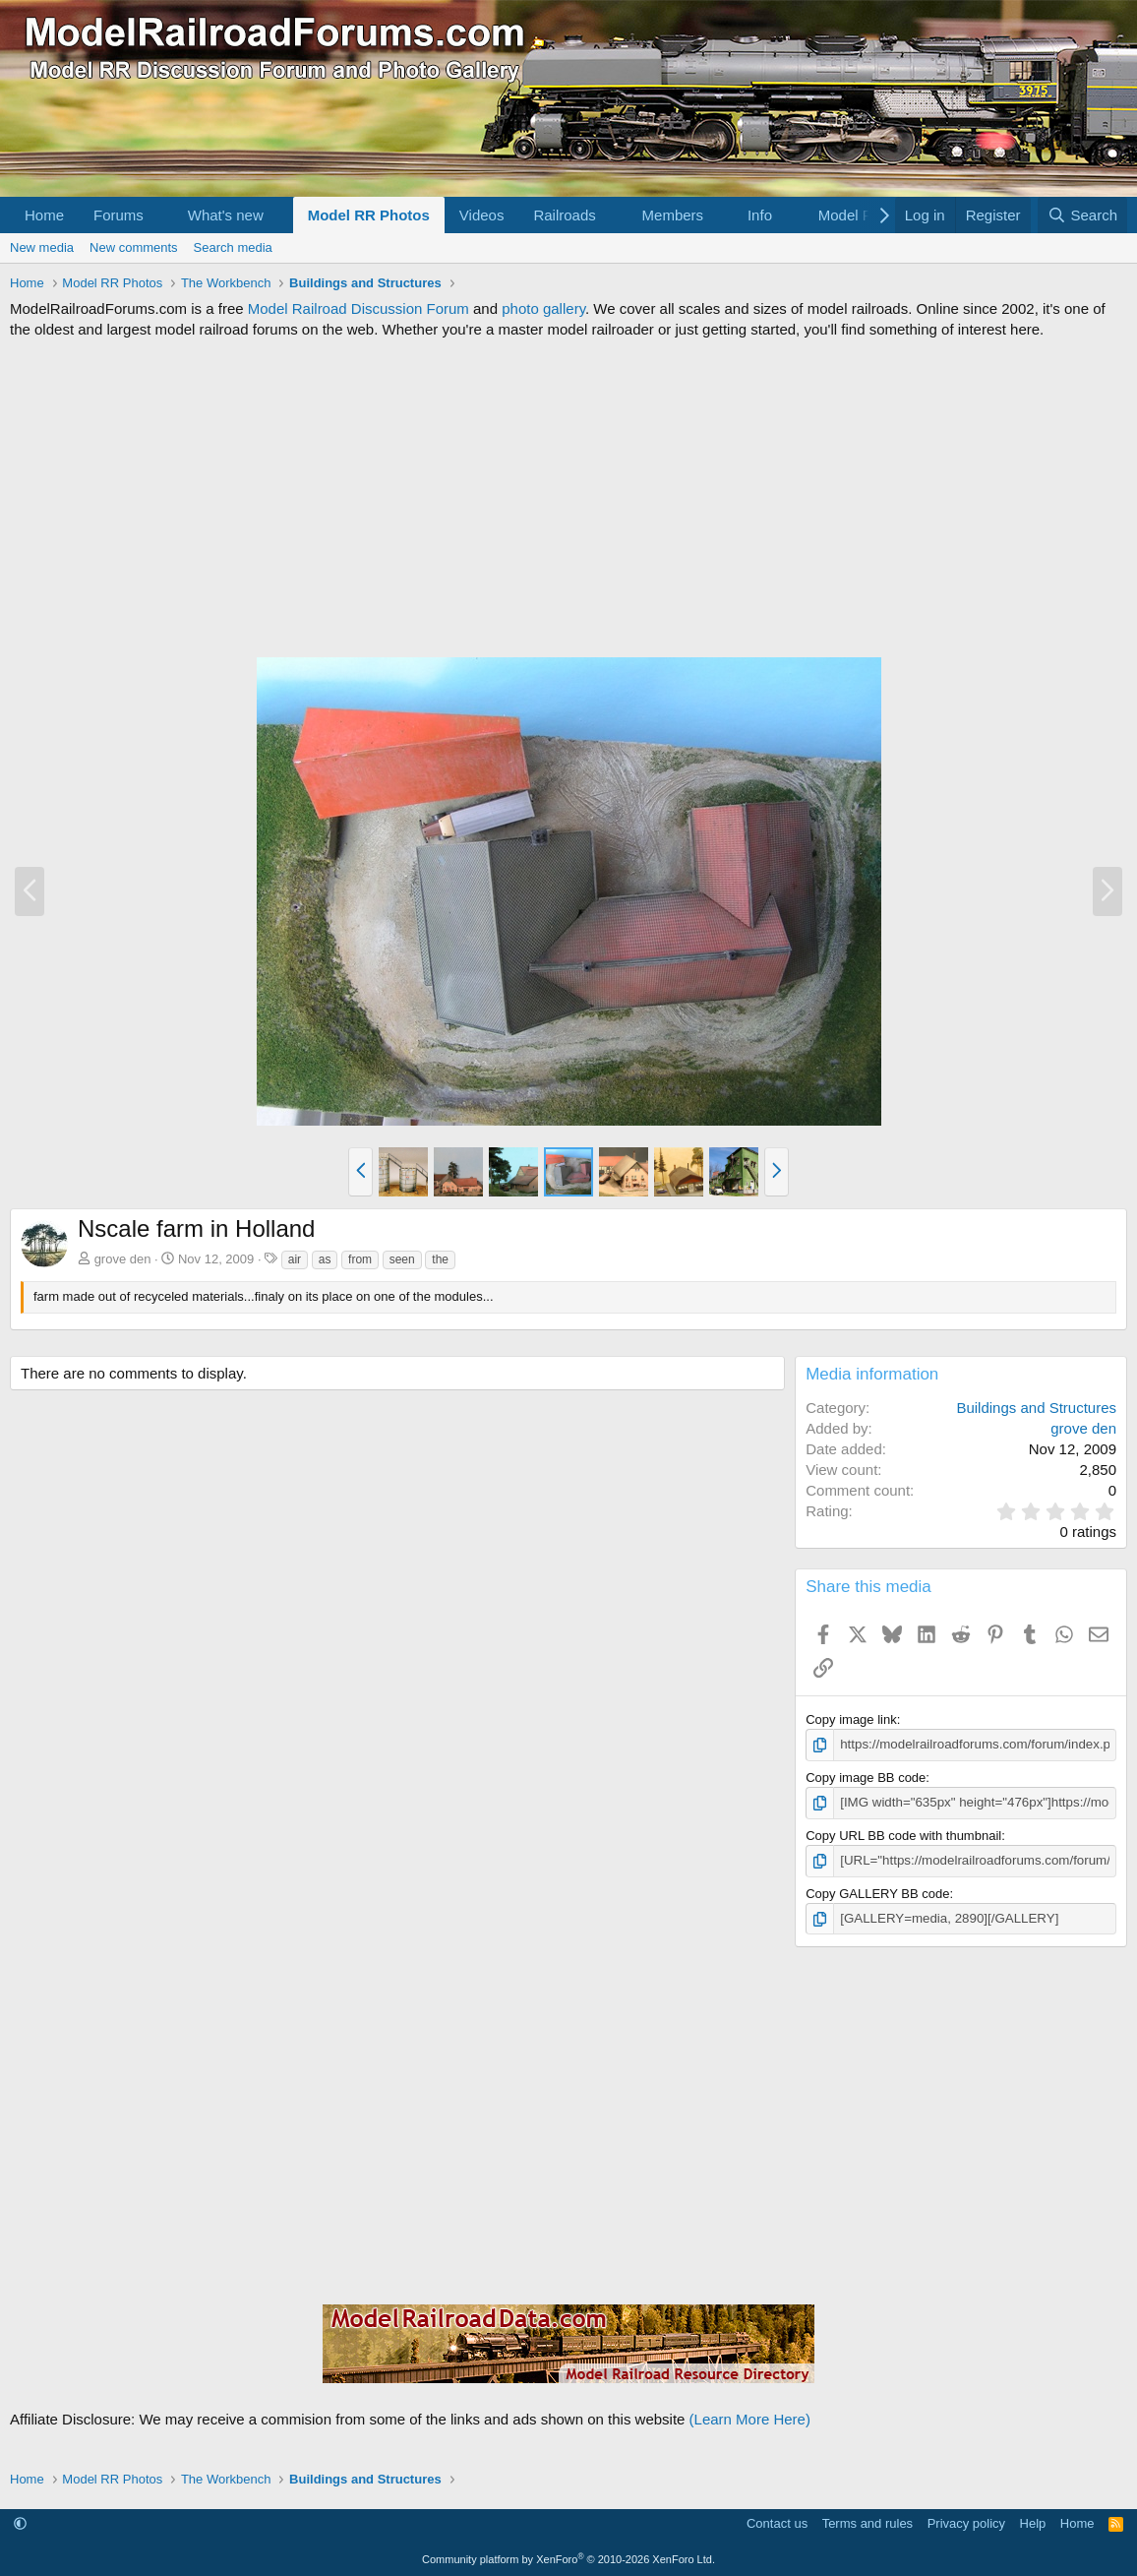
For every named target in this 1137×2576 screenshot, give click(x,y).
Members (673, 215)
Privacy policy (966, 2521)
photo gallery (543, 308)
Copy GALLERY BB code (877, 1891)
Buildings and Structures (1036, 1407)
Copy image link (851, 1719)
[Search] (1082, 215)
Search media (233, 247)
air (294, 1259)
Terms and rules (867, 2521)
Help (1033, 2521)
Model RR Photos (369, 215)
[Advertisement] (568, 498)
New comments (134, 247)
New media (42, 247)
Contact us (777, 2521)
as (325, 1259)
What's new (226, 215)
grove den (122, 1259)
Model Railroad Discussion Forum (358, 308)
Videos (482, 215)
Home (44, 215)
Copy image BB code (866, 1776)
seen (402, 1259)
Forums (118, 215)
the (440, 1259)
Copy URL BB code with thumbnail (903, 1834)
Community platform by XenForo (568, 2557)
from (360, 1259)
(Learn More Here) (749, 2418)
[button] (159, 215)
